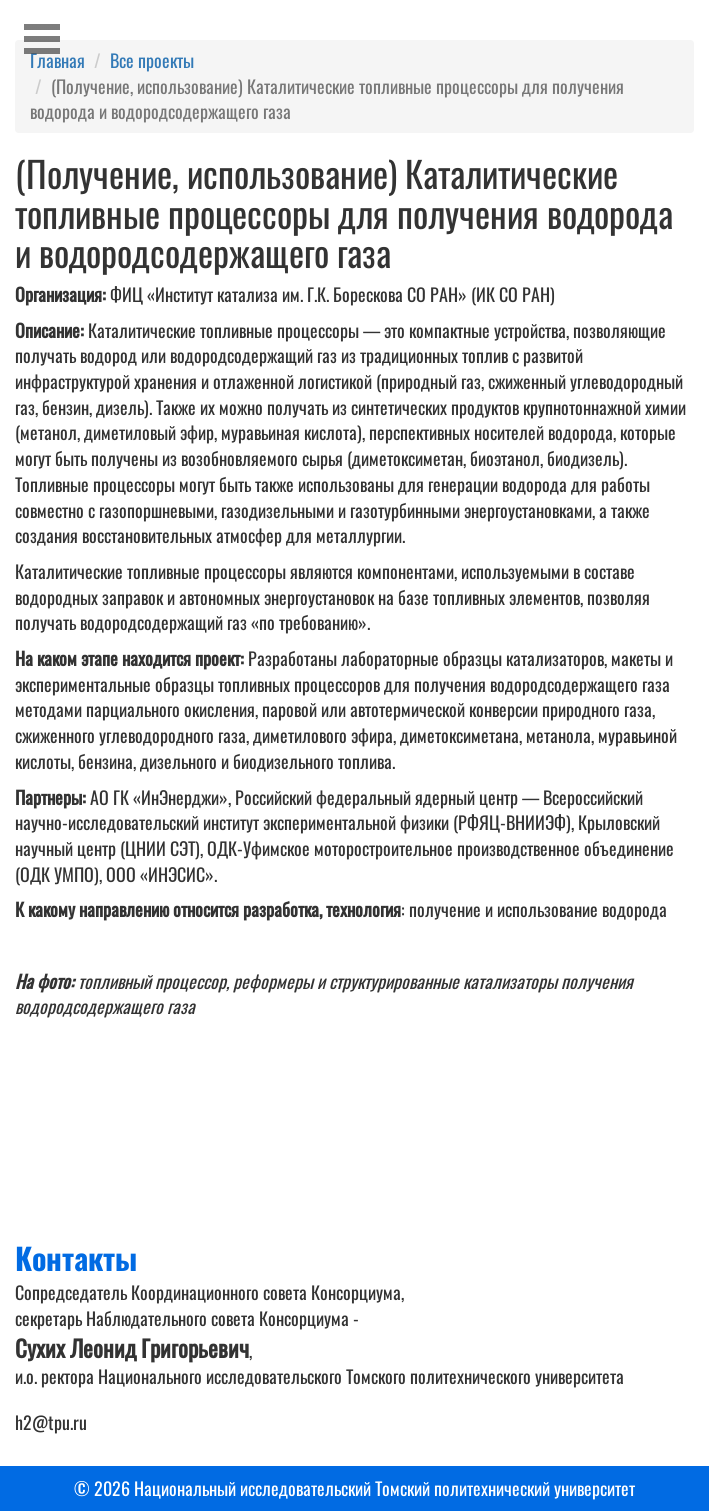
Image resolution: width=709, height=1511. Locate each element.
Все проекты (152, 60)
